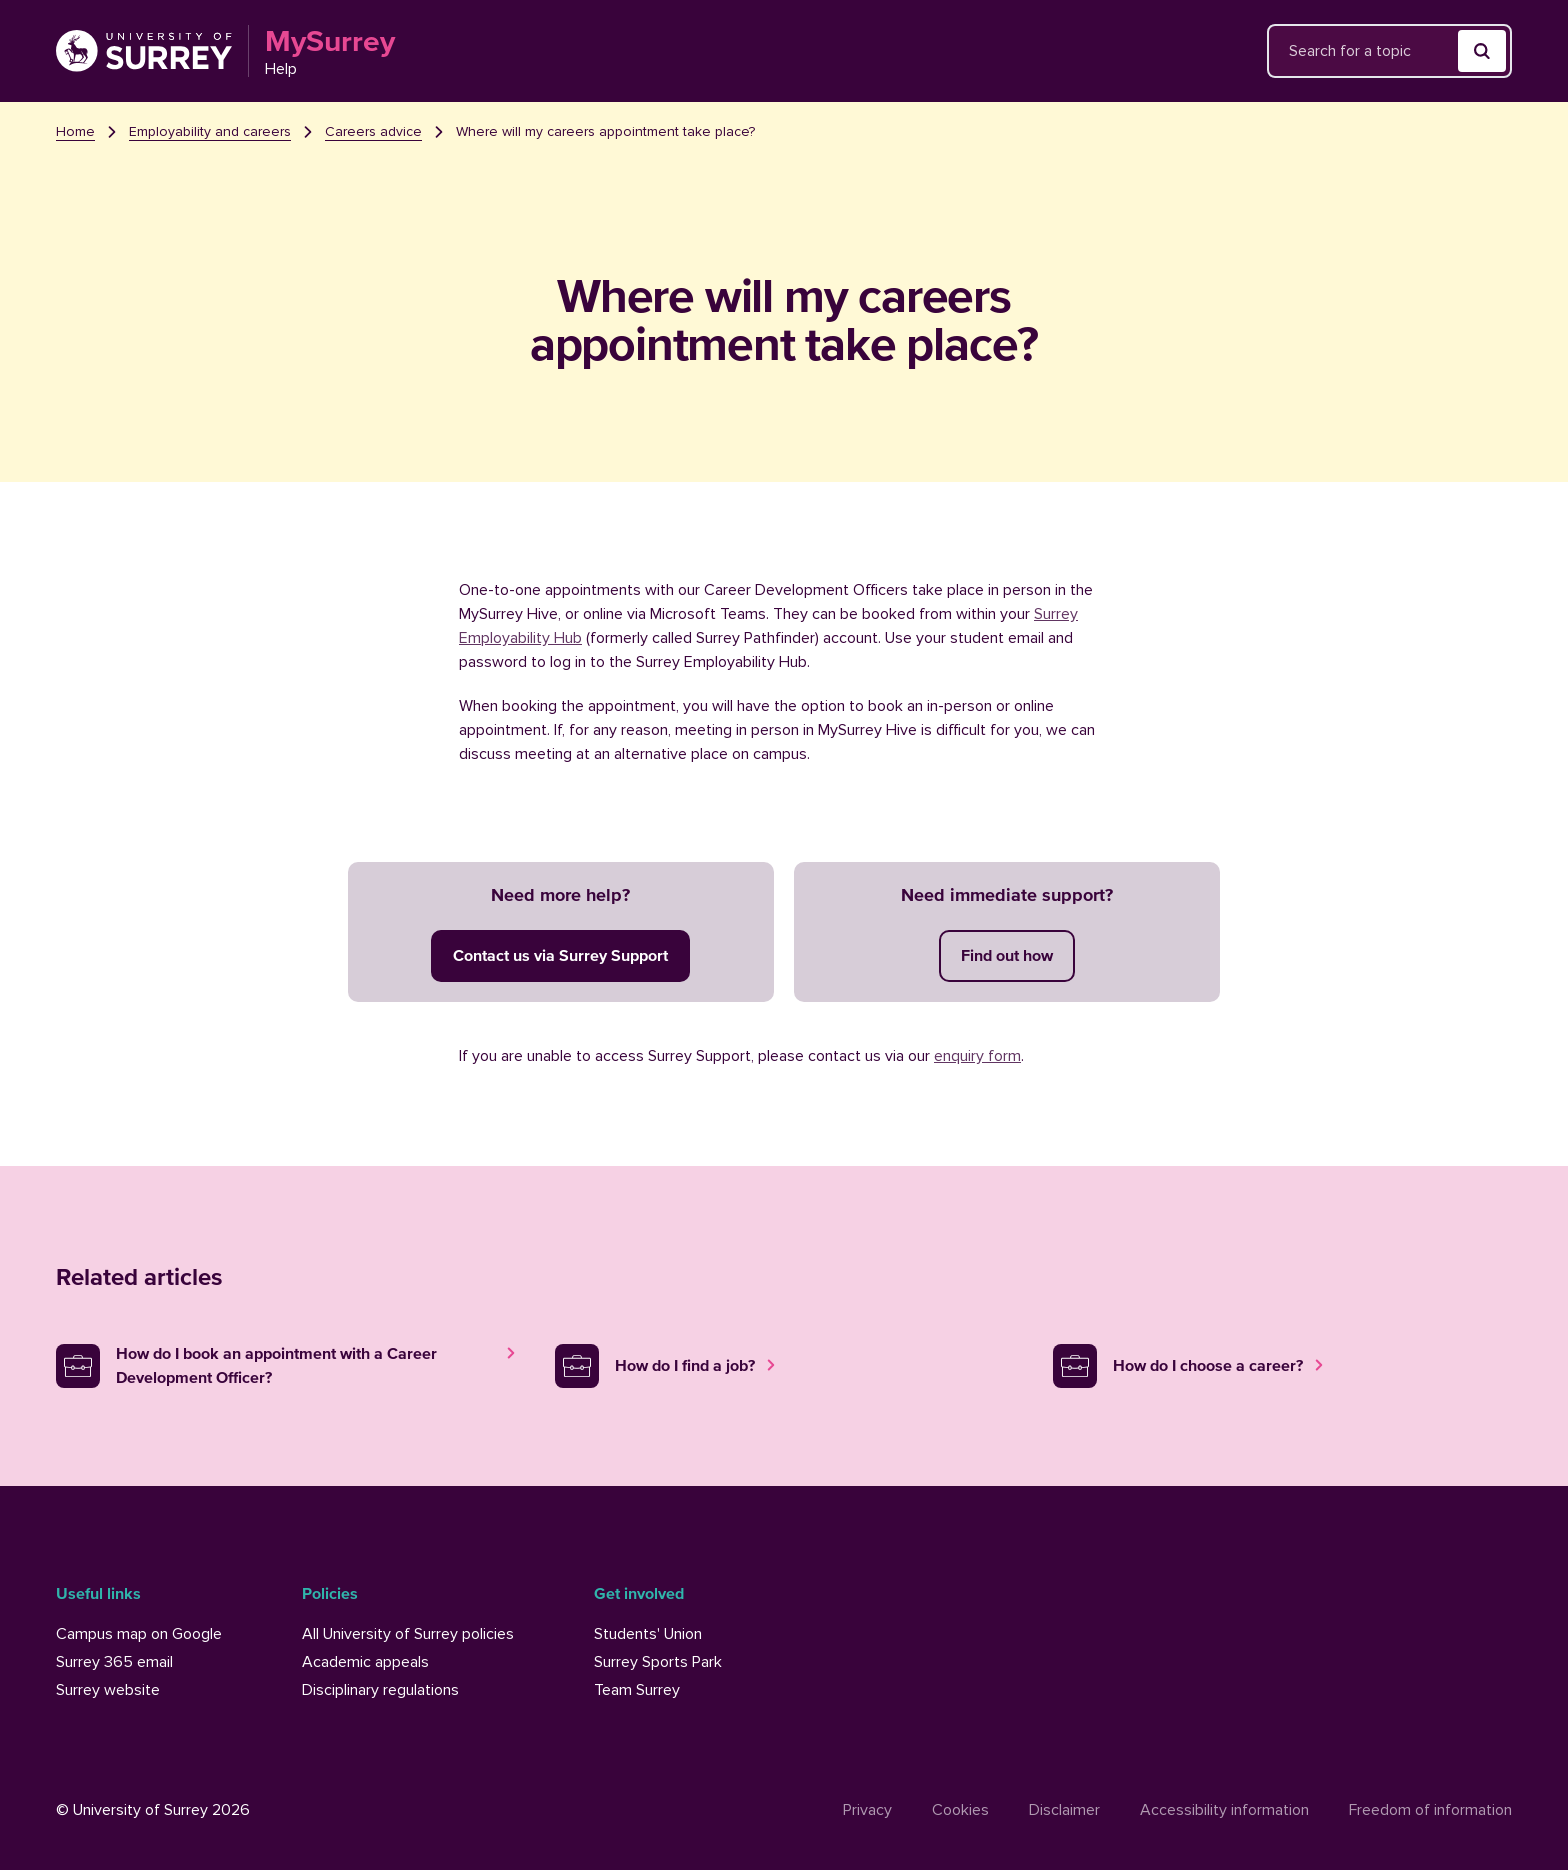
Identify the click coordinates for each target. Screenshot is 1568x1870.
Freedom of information (1430, 1810)
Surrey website (108, 1690)
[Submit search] (1482, 51)
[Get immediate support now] (1007, 956)
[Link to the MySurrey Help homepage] (225, 51)
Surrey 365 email (114, 1662)
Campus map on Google (139, 1634)
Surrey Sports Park (658, 1662)
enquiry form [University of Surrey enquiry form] (977, 1056)
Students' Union (648, 1634)
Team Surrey (637, 1690)
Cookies (960, 1810)
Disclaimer (1064, 1810)
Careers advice (373, 131)
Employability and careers (210, 131)
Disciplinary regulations (380, 1690)
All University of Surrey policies (408, 1634)
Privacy (867, 1810)
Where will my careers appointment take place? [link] (605, 131)
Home (75, 131)
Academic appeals (365, 1662)
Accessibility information (1224, 1810)
